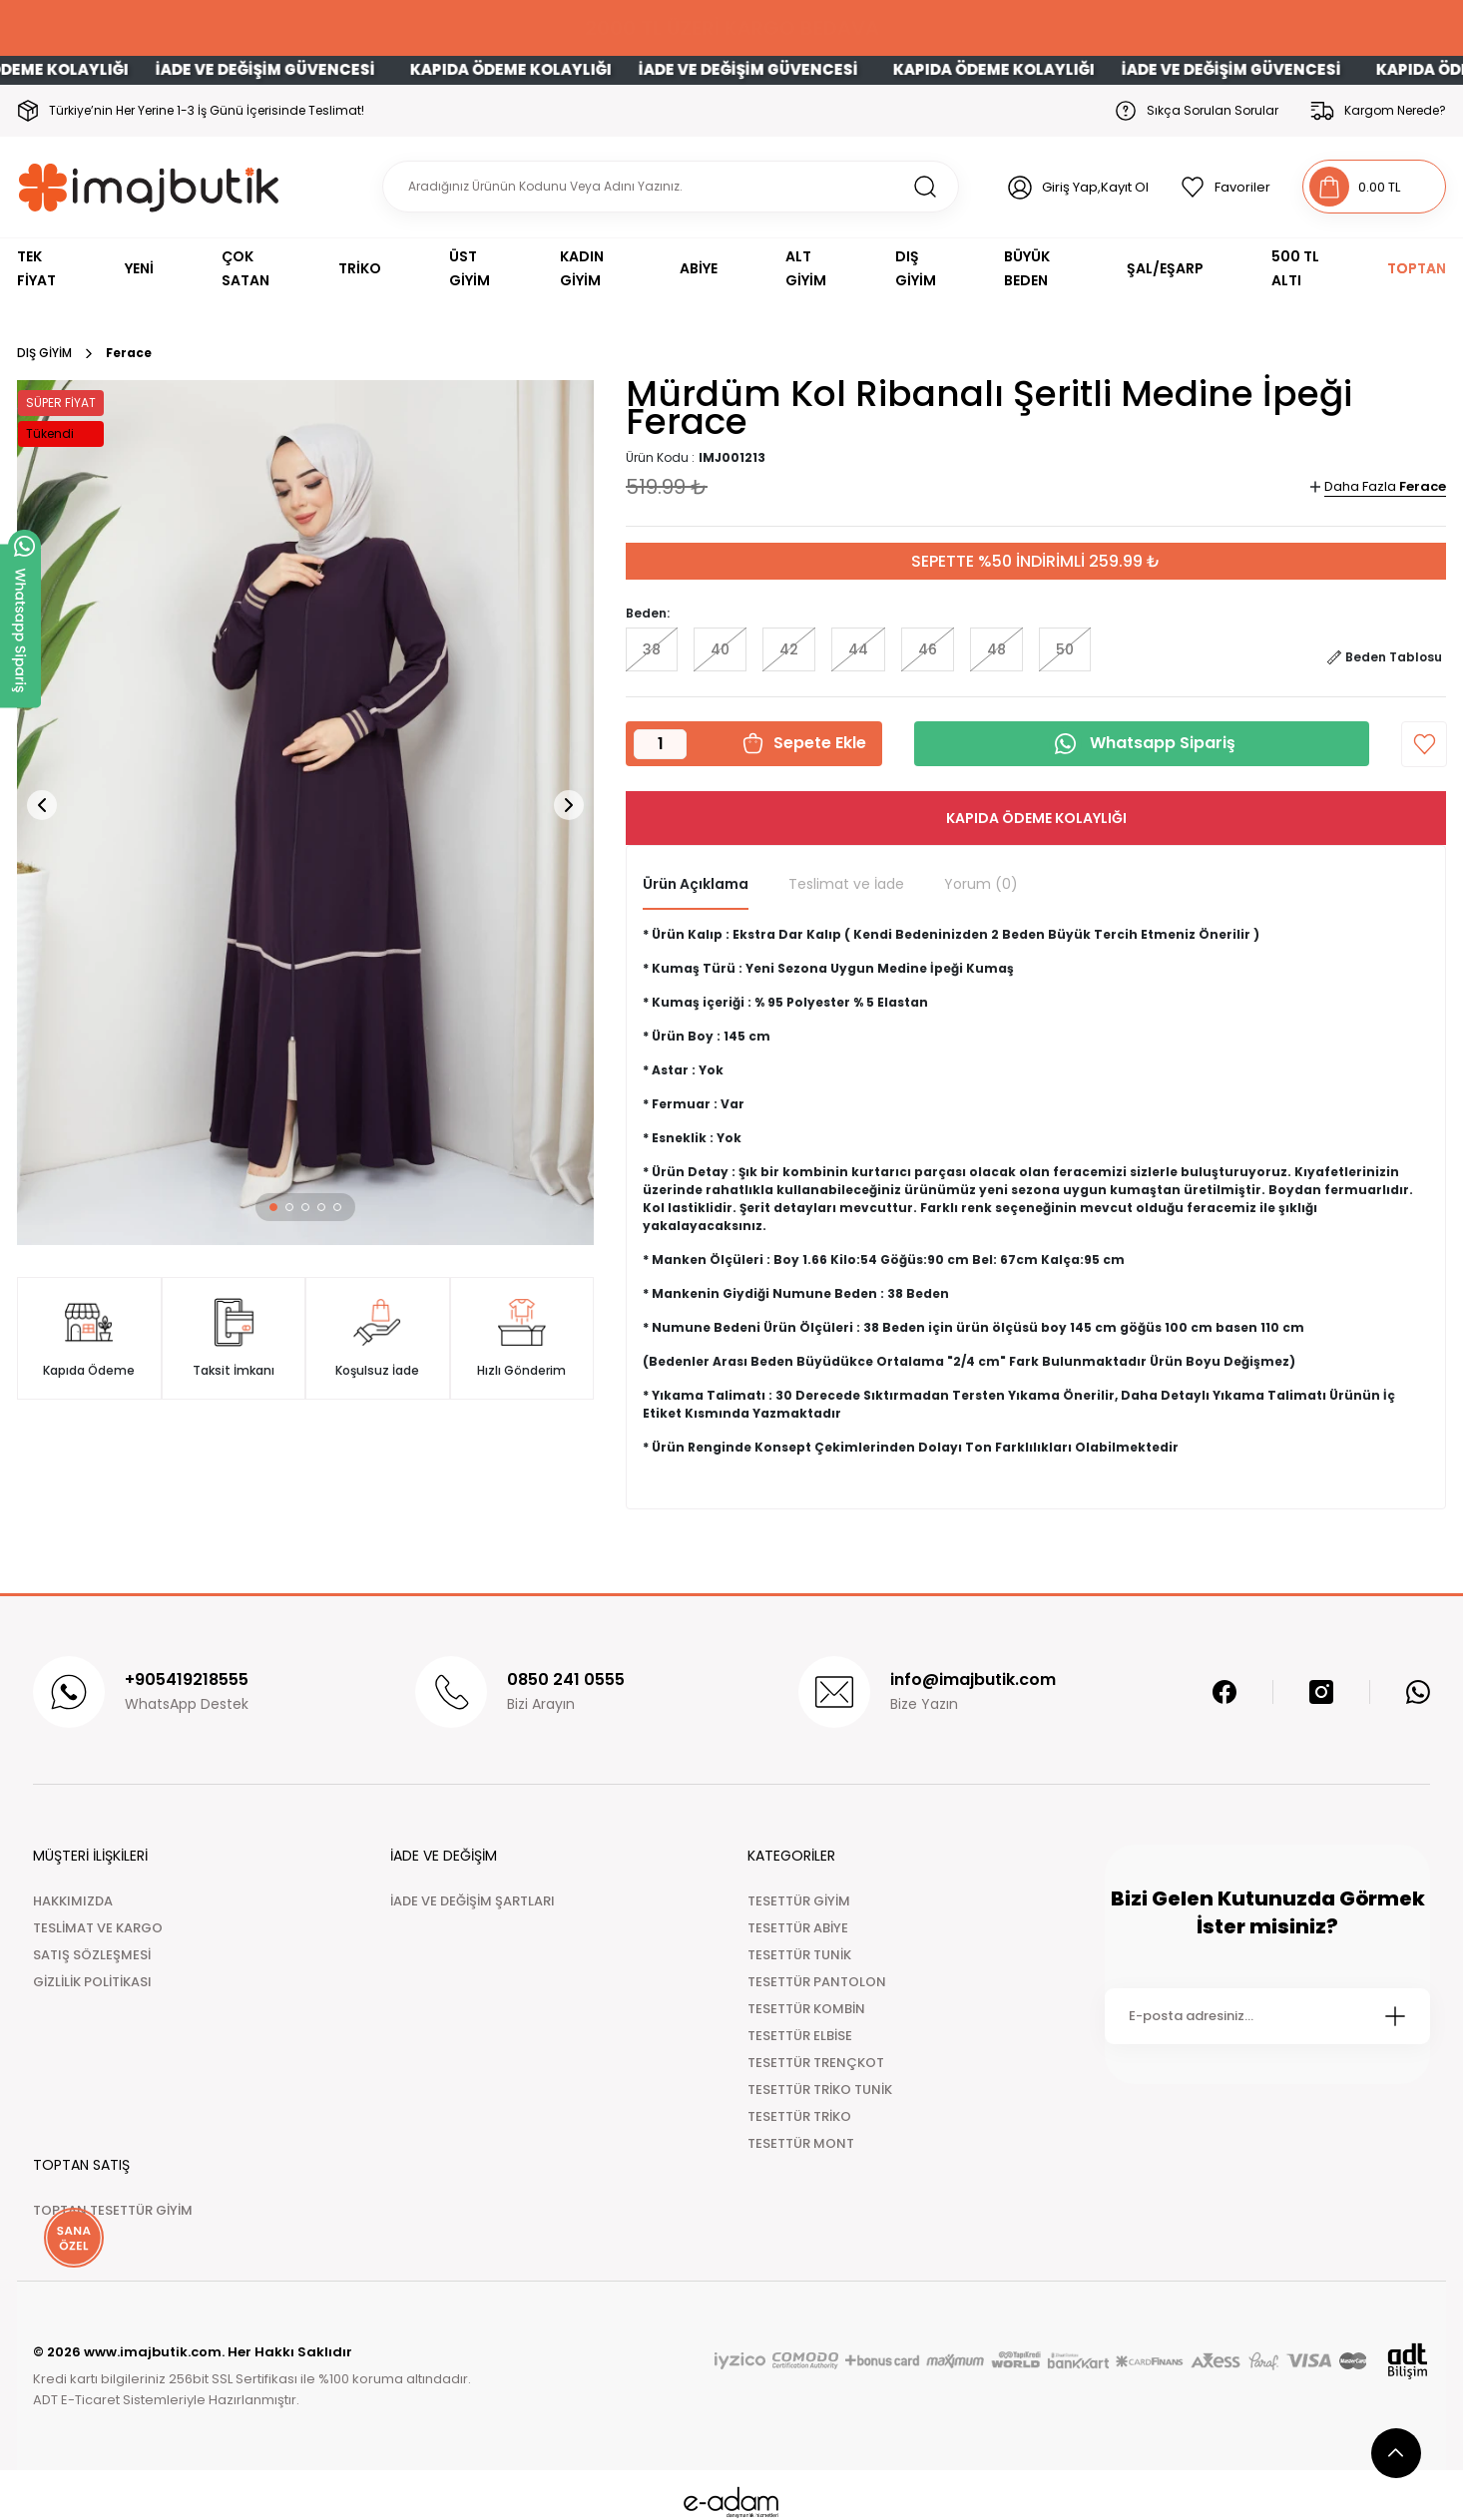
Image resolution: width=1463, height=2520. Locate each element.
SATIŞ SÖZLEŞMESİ (92, 1954)
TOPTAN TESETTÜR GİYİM (113, 2210)
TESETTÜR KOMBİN (806, 2008)
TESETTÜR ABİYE (797, 1927)
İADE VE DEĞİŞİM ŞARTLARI (472, 1900)
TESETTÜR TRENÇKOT (815, 2062)
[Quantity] (660, 744)
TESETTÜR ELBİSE (799, 2035)
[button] (273, 1207)
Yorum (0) (981, 884)
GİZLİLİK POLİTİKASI (92, 1981)
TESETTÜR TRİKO (799, 2116)
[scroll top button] (1396, 2453)
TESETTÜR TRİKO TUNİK (819, 2089)
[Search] (670, 186)
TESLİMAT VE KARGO (98, 1927)
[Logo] (149, 187)
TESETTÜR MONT (800, 2143)
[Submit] (1395, 2016)
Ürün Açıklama (695, 884)
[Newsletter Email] (1267, 2016)
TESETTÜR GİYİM (798, 1900)
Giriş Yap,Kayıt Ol (1095, 187)
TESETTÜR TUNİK (799, 1954)
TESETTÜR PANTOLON (816, 1981)
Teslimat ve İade (846, 884)
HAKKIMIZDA (73, 1900)
